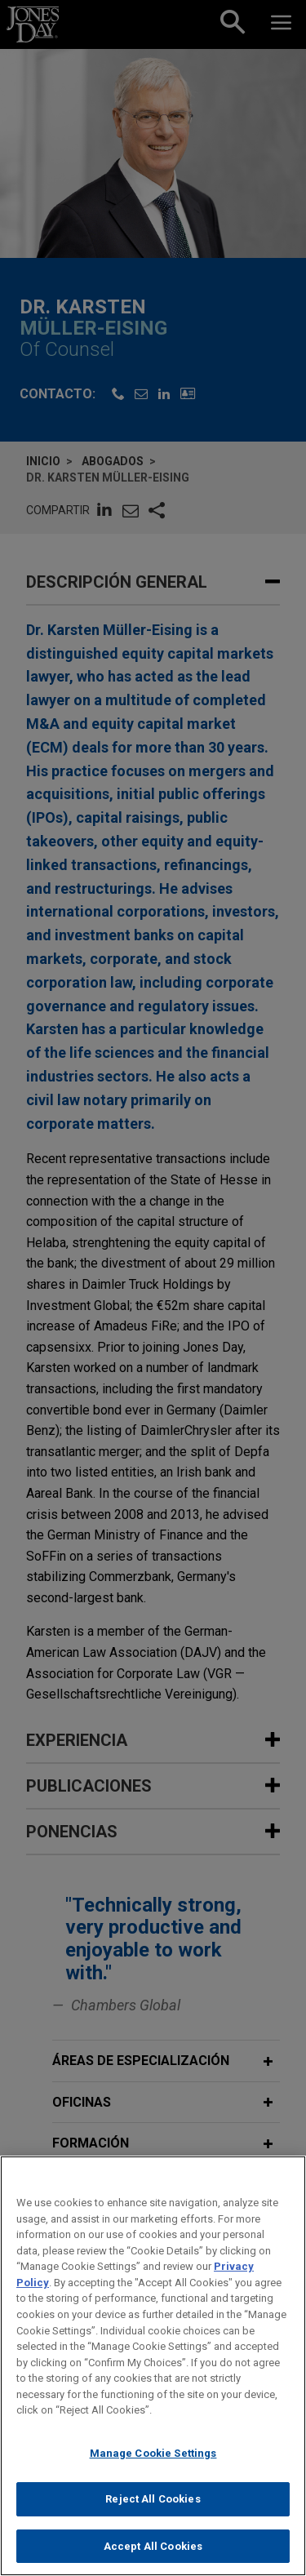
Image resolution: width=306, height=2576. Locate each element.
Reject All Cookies (152, 2515)
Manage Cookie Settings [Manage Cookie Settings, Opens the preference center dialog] (153, 2469)
